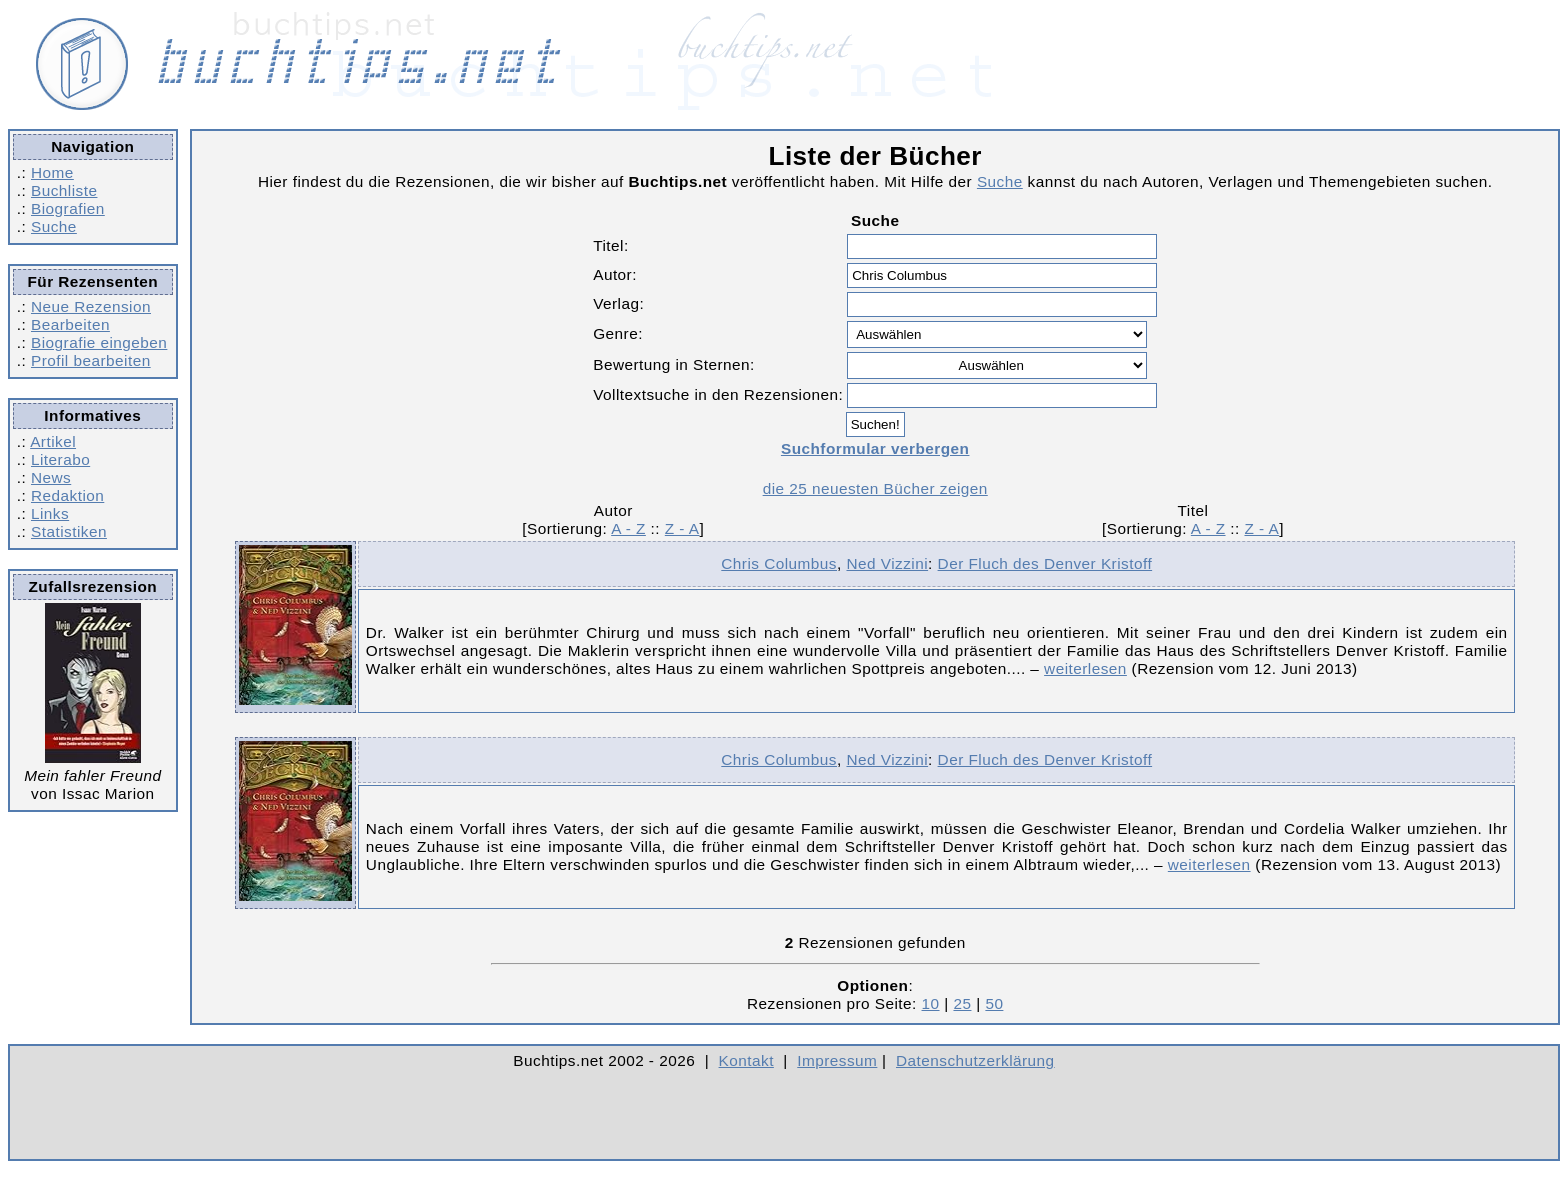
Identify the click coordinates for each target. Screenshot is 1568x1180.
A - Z (628, 528)
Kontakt (746, 1060)
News (51, 477)
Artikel (53, 441)
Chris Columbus (779, 563)
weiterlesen (1085, 668)
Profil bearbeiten (91, 360)
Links (50, 513)
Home (52, 172)
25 (962, 1003)
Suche (54, 226)
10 (931, 1003)
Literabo (60, 459)
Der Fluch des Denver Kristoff (1045, 563)
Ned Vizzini (887, 563)
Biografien (68, 208)
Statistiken (69, 531)
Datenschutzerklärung (975, 1060)
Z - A (682, 528)
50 (994, 1003)
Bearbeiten (70, 324)
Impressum (837, 1060)
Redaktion (67, 495)
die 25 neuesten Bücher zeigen (875, 488)
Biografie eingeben (99, 342)
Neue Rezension (91, 306)
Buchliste (64, 190)
